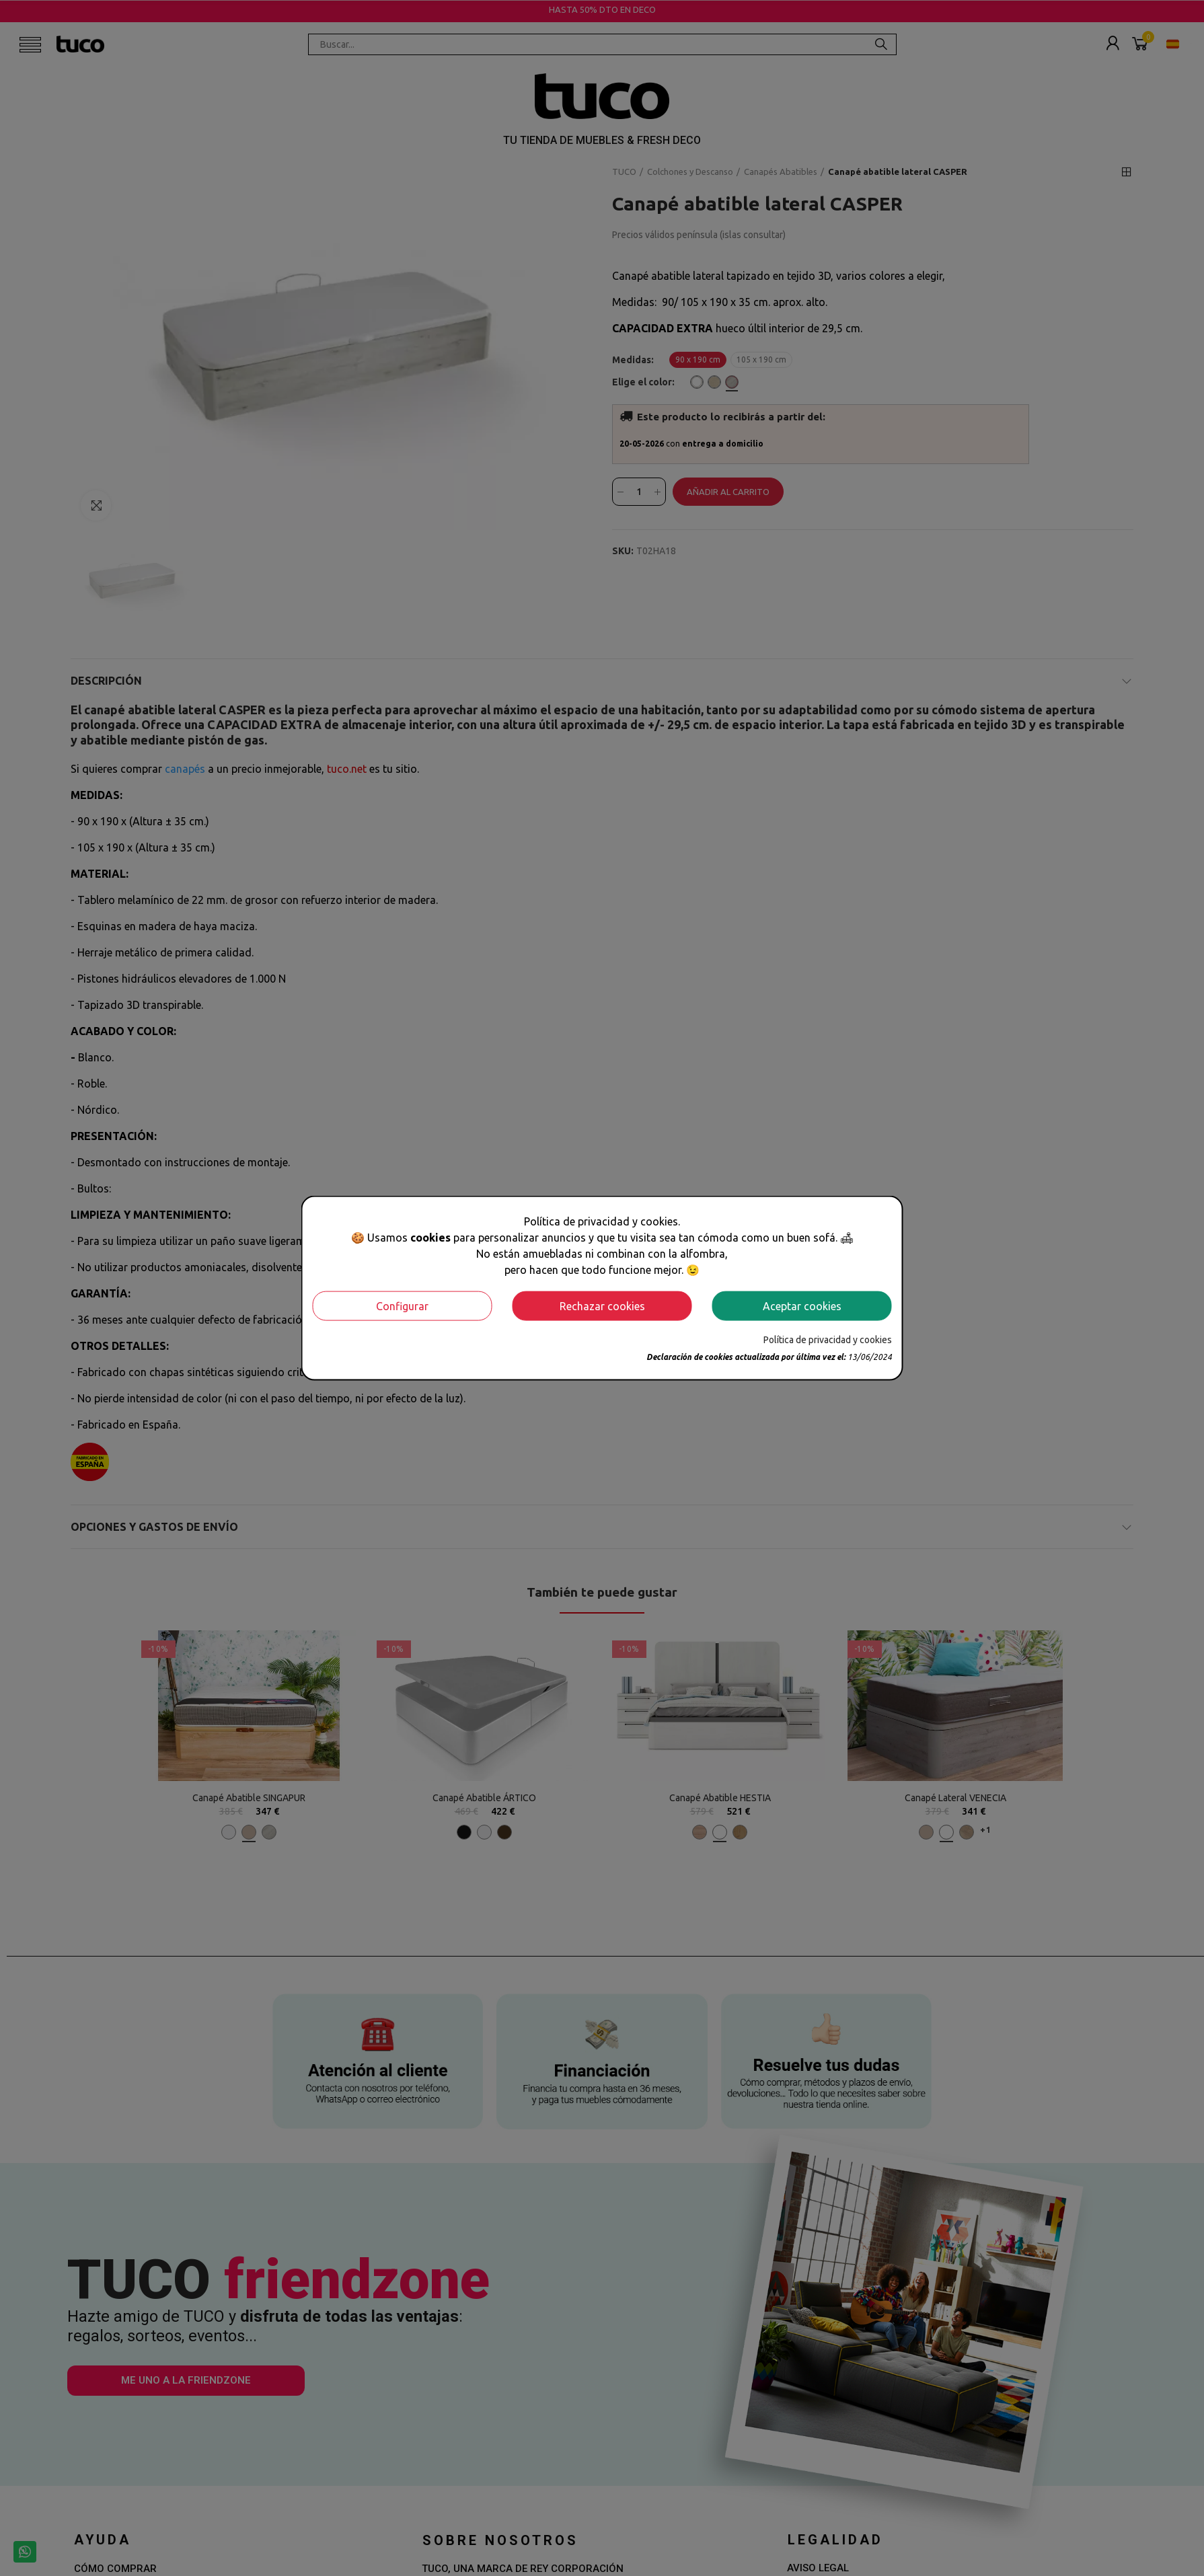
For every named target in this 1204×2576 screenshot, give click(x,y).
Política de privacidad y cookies (827, 1339)
